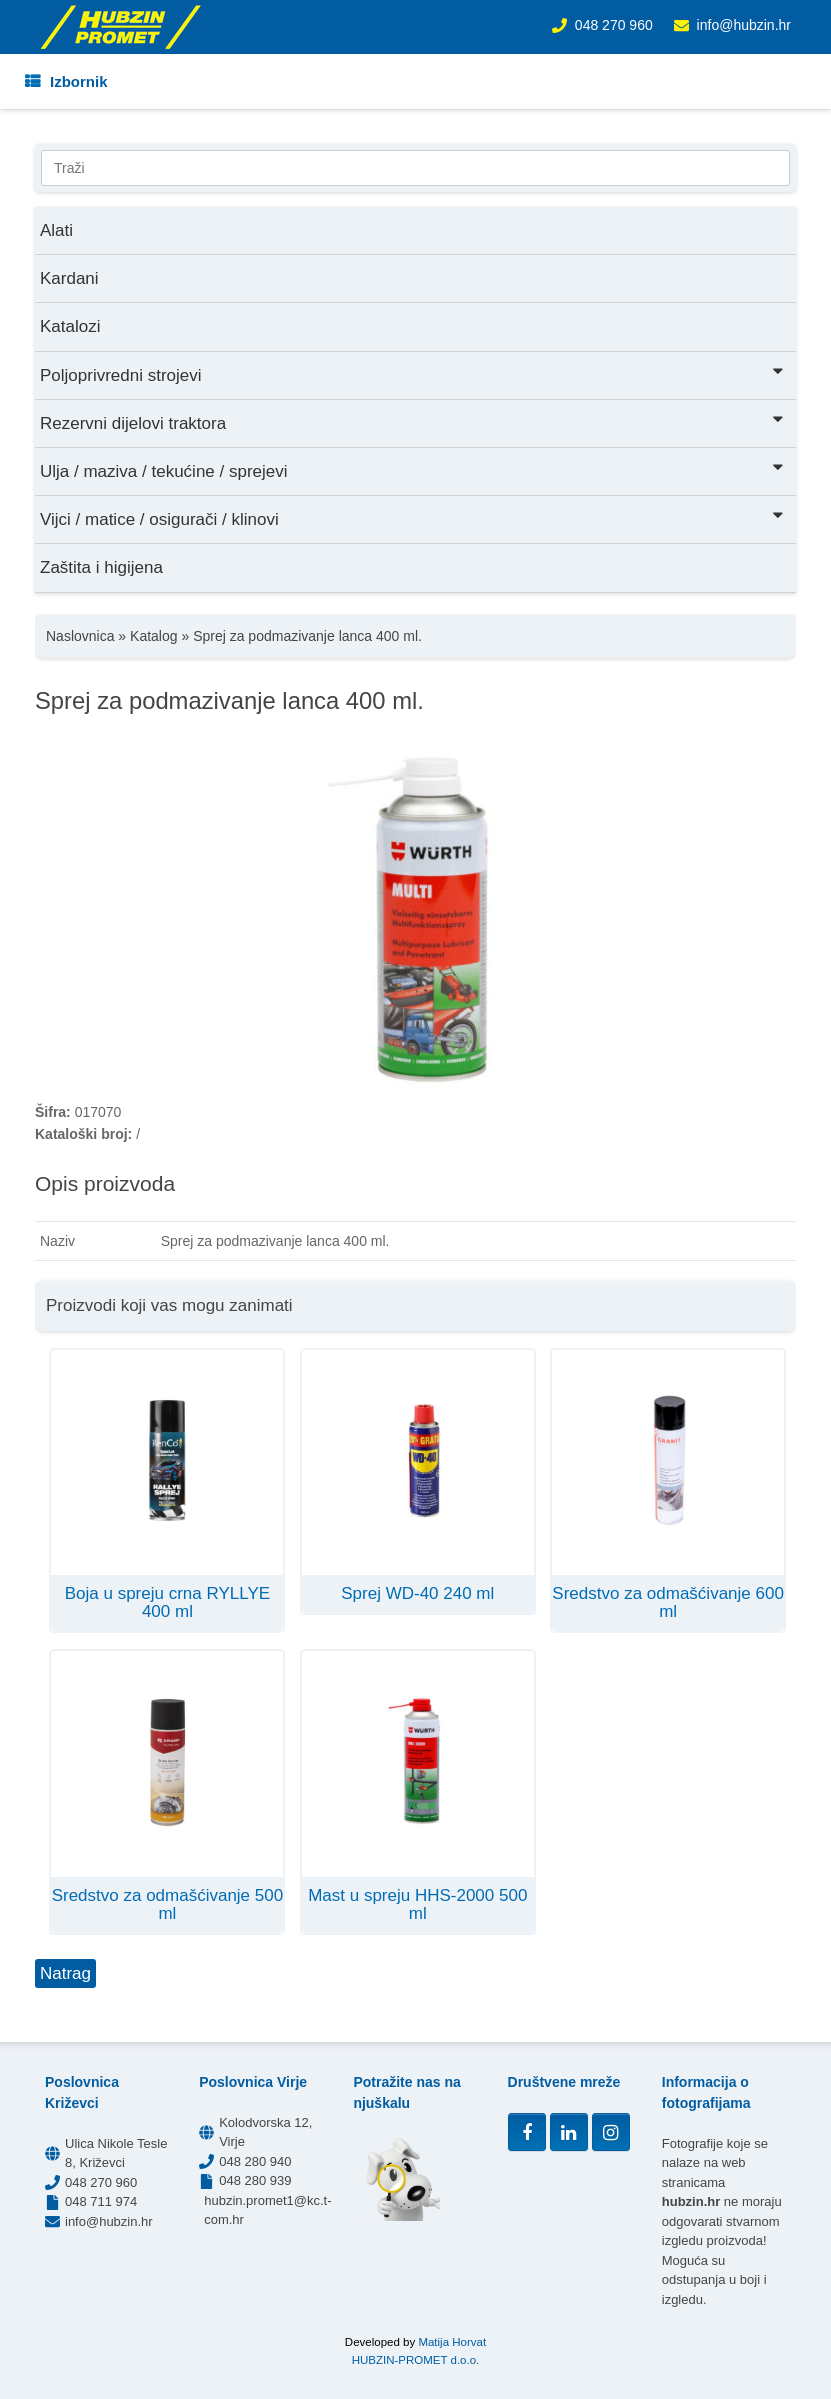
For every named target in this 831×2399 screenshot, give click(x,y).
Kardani (69, 278)
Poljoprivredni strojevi (413, 373)
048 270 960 (614, 25)
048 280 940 (255, 2161)
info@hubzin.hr (744, 25)
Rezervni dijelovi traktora (413, 421)
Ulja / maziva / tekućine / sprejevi (413, 469)
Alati (56, 230)
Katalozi (70, 326)
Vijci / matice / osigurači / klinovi (413, 517)
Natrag (65, 1973)
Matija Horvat (452, 2342)
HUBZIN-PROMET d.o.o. (416, 2360)
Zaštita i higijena (101, 567)
